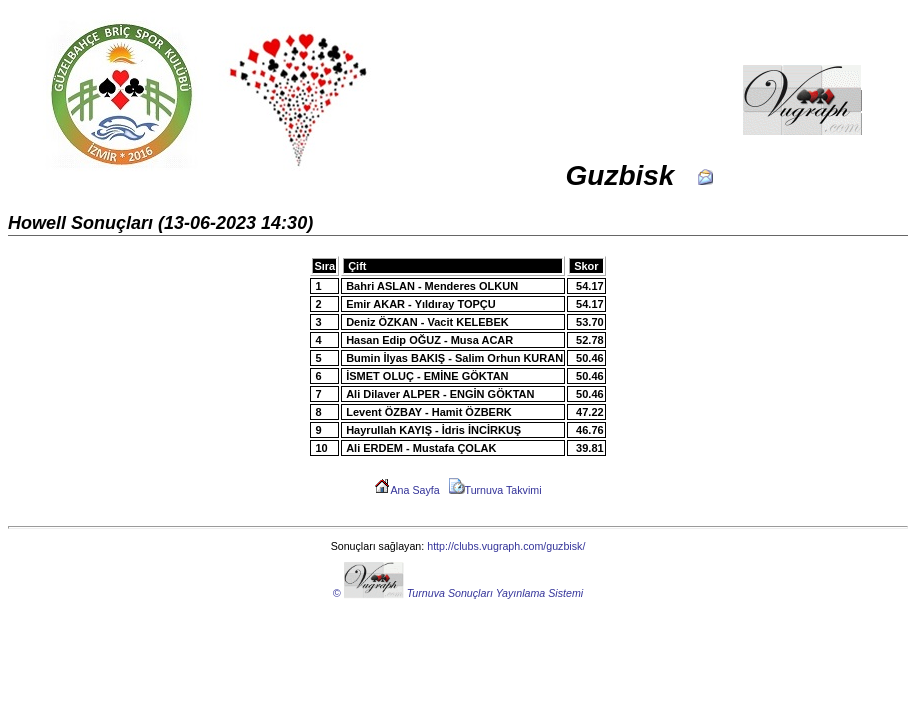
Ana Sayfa (406, 490)
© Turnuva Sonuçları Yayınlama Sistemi (458, 593)
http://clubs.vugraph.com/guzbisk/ (506, 546)
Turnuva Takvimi (495, 490)
